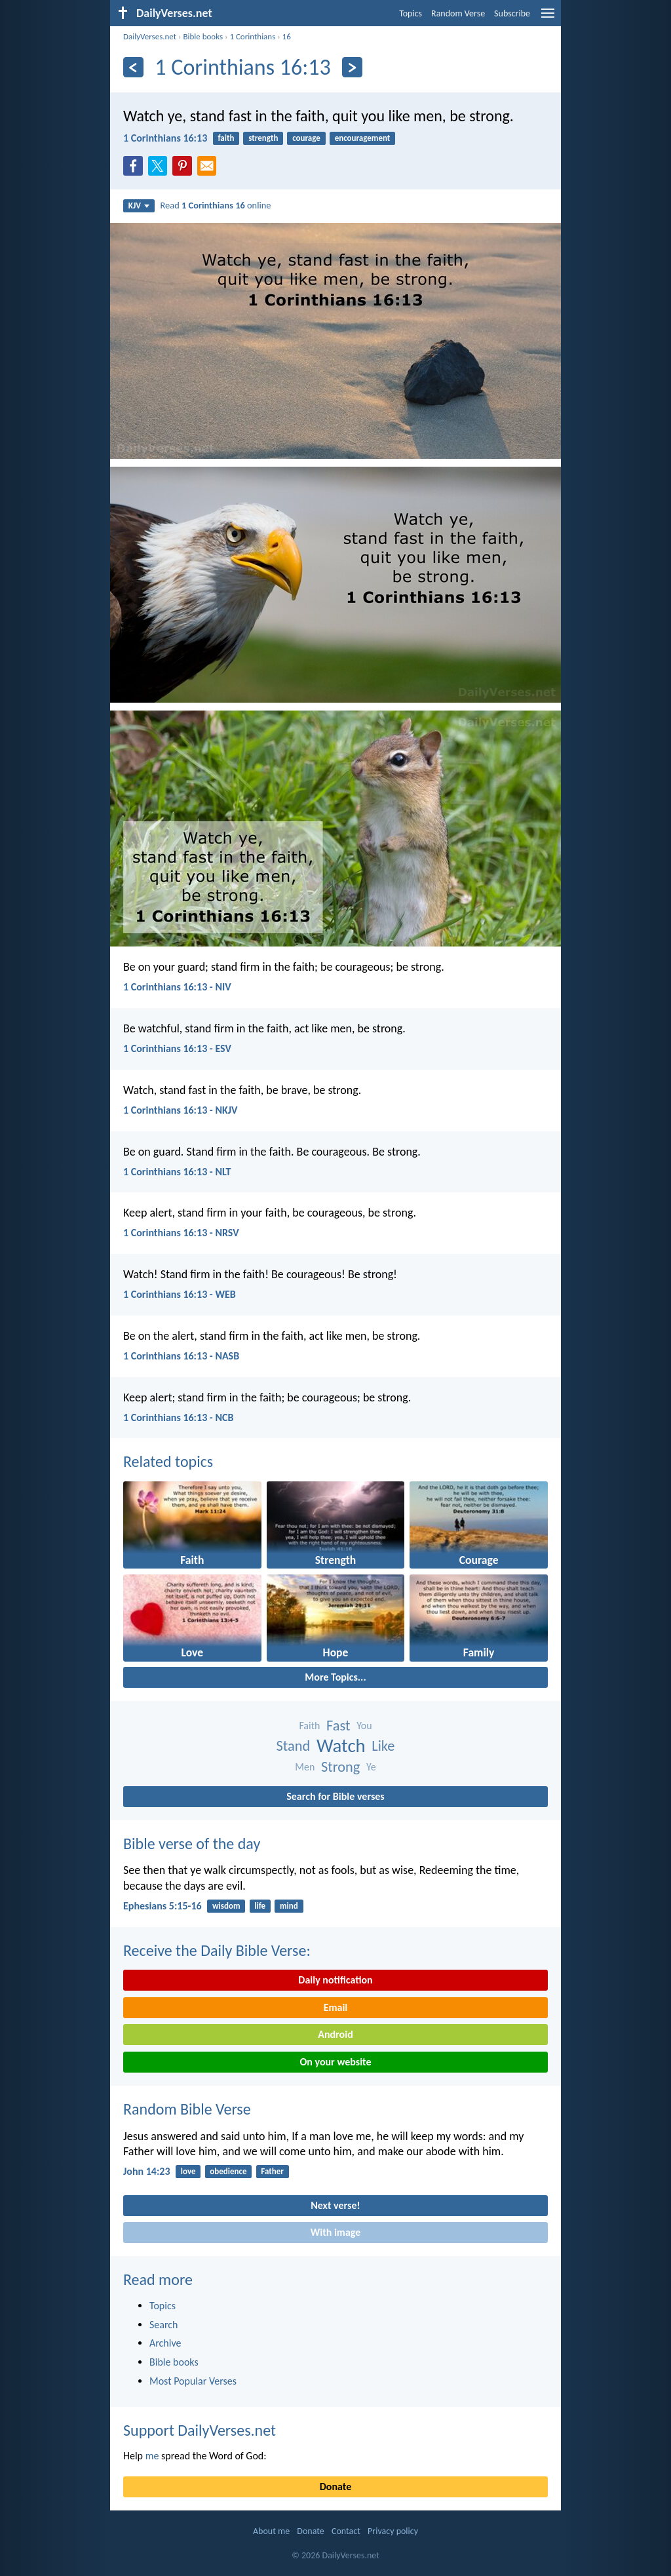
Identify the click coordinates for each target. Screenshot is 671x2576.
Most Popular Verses (193, 2381)
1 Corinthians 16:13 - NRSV (181, 1232)
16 (286, 36)
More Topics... (335, 1677)
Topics (410, 13)
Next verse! (335, 2205)
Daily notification (335, 1980)
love (188, 2171)
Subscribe (512, 13)
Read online (216, 205)
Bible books (203, 36)
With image (336, 2232)
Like (383, 1746)
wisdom (226, 1906)
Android (335, 2034)
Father (272, 2171)
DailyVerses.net (149, 36)
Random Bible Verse (187, 2108)
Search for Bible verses (335, 1796)
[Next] (352, 67)
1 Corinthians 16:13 (165, 138)
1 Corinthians (252, 36)
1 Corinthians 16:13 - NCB (178, 1417)
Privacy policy (393, 2531)
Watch (341, 1745)
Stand (294, 1746)
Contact (346, 2531)
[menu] (548, 18)
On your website (336, 2062)
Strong (340, 1767)
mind (289, 1906)
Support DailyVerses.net (199, 2430)
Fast (338, 1725)
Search (163, 2324)
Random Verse (458, 13)
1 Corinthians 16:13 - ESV (177, 1048)
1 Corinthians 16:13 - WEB (179, 1294)
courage (306, 138)
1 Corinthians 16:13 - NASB (181, 1356)
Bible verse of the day (191, 1843)
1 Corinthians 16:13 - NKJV (180, 1110)
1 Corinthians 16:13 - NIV (177, 987)
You (364, 1725)
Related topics (168, 1461)
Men (305, 1767)
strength (263, 138)
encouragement (363, 138)
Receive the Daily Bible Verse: (217, 1950)
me (152, 2455)
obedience (228, 2171)
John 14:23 (146, 2171)
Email (336, 2007)
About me (271, 2531)
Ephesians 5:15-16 (162, 1906)
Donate (335, 2486)
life (259, 1906)
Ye (371, 1767)
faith (226, 138)
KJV (138, 205)
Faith (309, 1725)
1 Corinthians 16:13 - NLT (177, 1171)
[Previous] (133, 67)
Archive (165, 2343)
